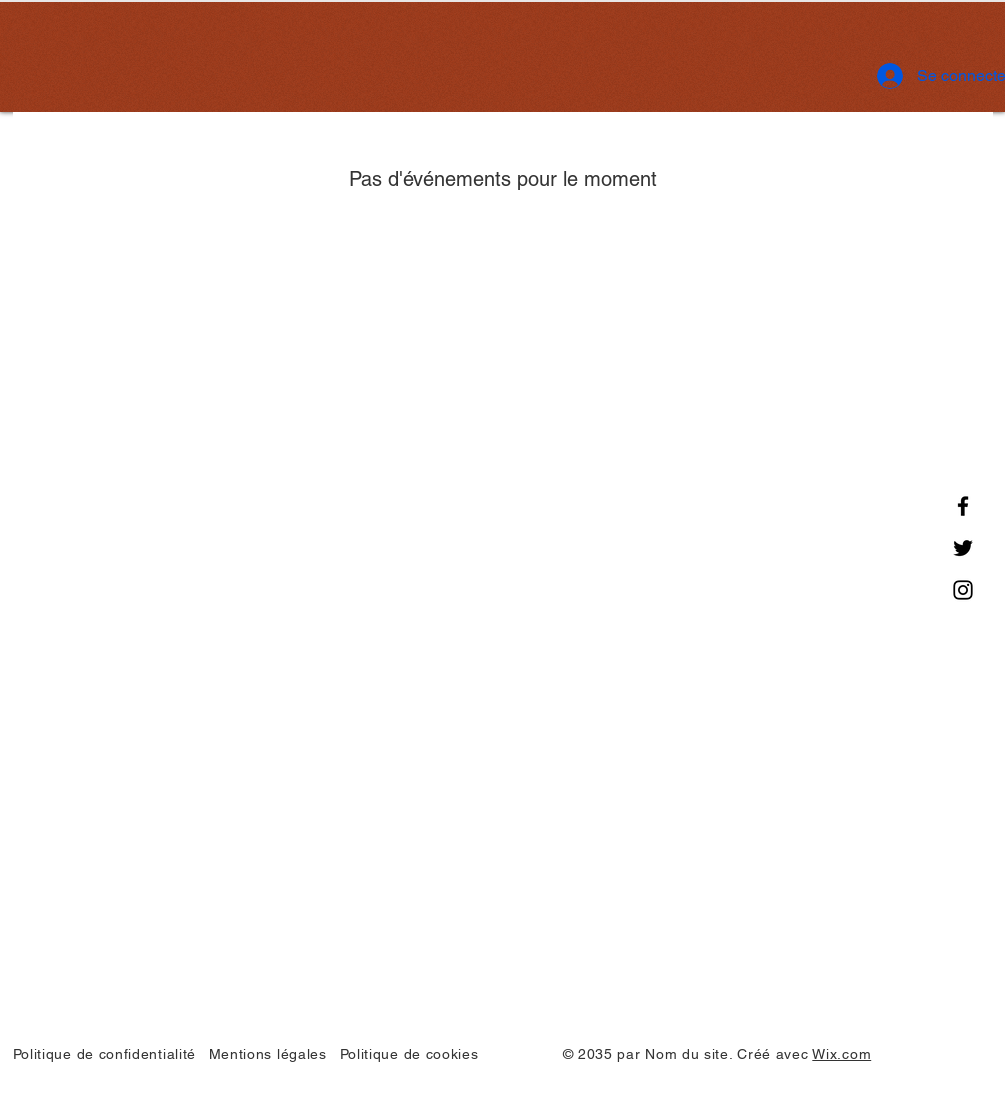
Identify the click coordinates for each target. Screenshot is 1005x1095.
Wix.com (841, 1054)
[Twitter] (963, 548)
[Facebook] (963, 506)
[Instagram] (963, 590)
